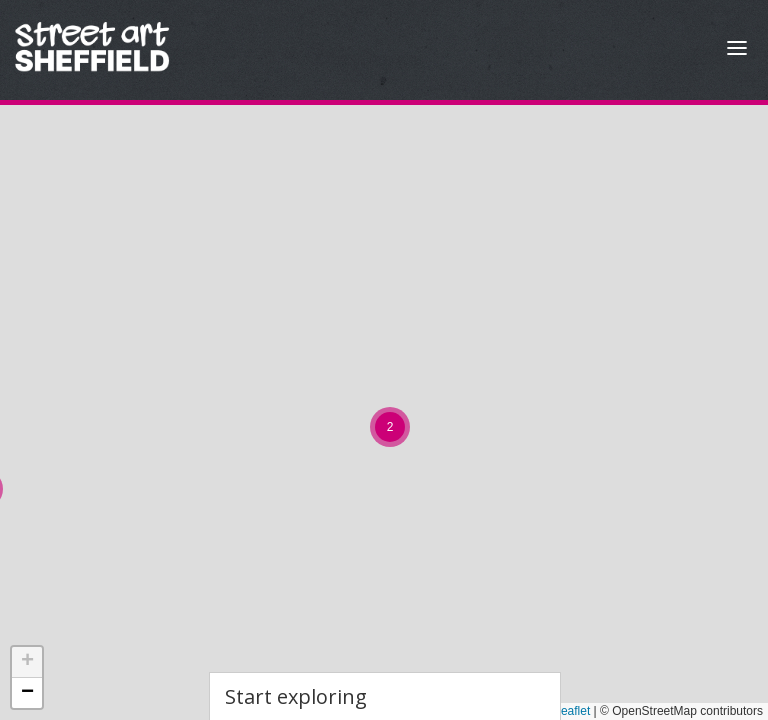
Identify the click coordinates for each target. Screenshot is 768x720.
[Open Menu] (737, 50)
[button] (390, 427)
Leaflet (564, 711)
